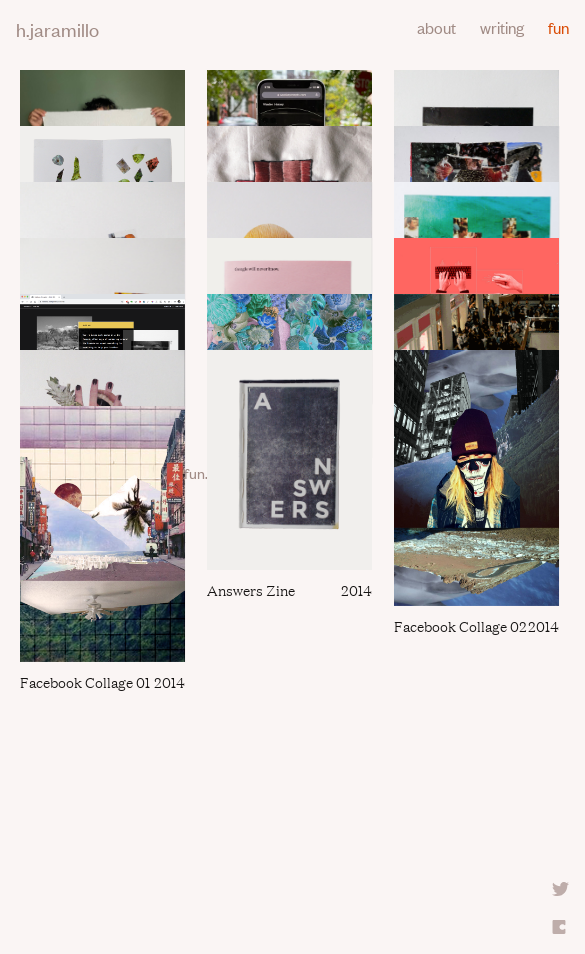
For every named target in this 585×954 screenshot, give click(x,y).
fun (558, 27)
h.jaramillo (57, 28)
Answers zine (251, 589)
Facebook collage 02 (460, 625)
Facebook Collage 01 (85, 681)
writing (502, 27)
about (436, 27)
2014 (356, 589)
